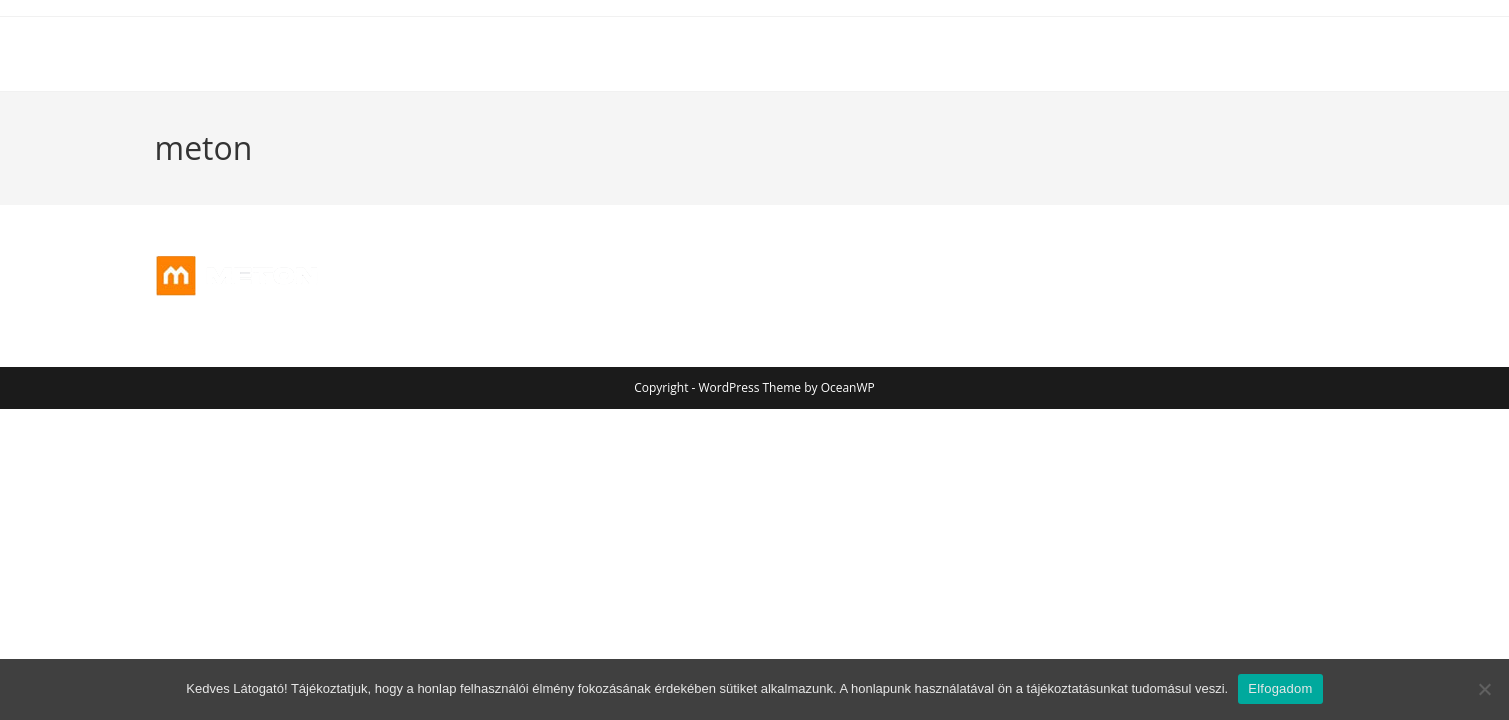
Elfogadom (1280, 688)
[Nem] (1484, 689)
